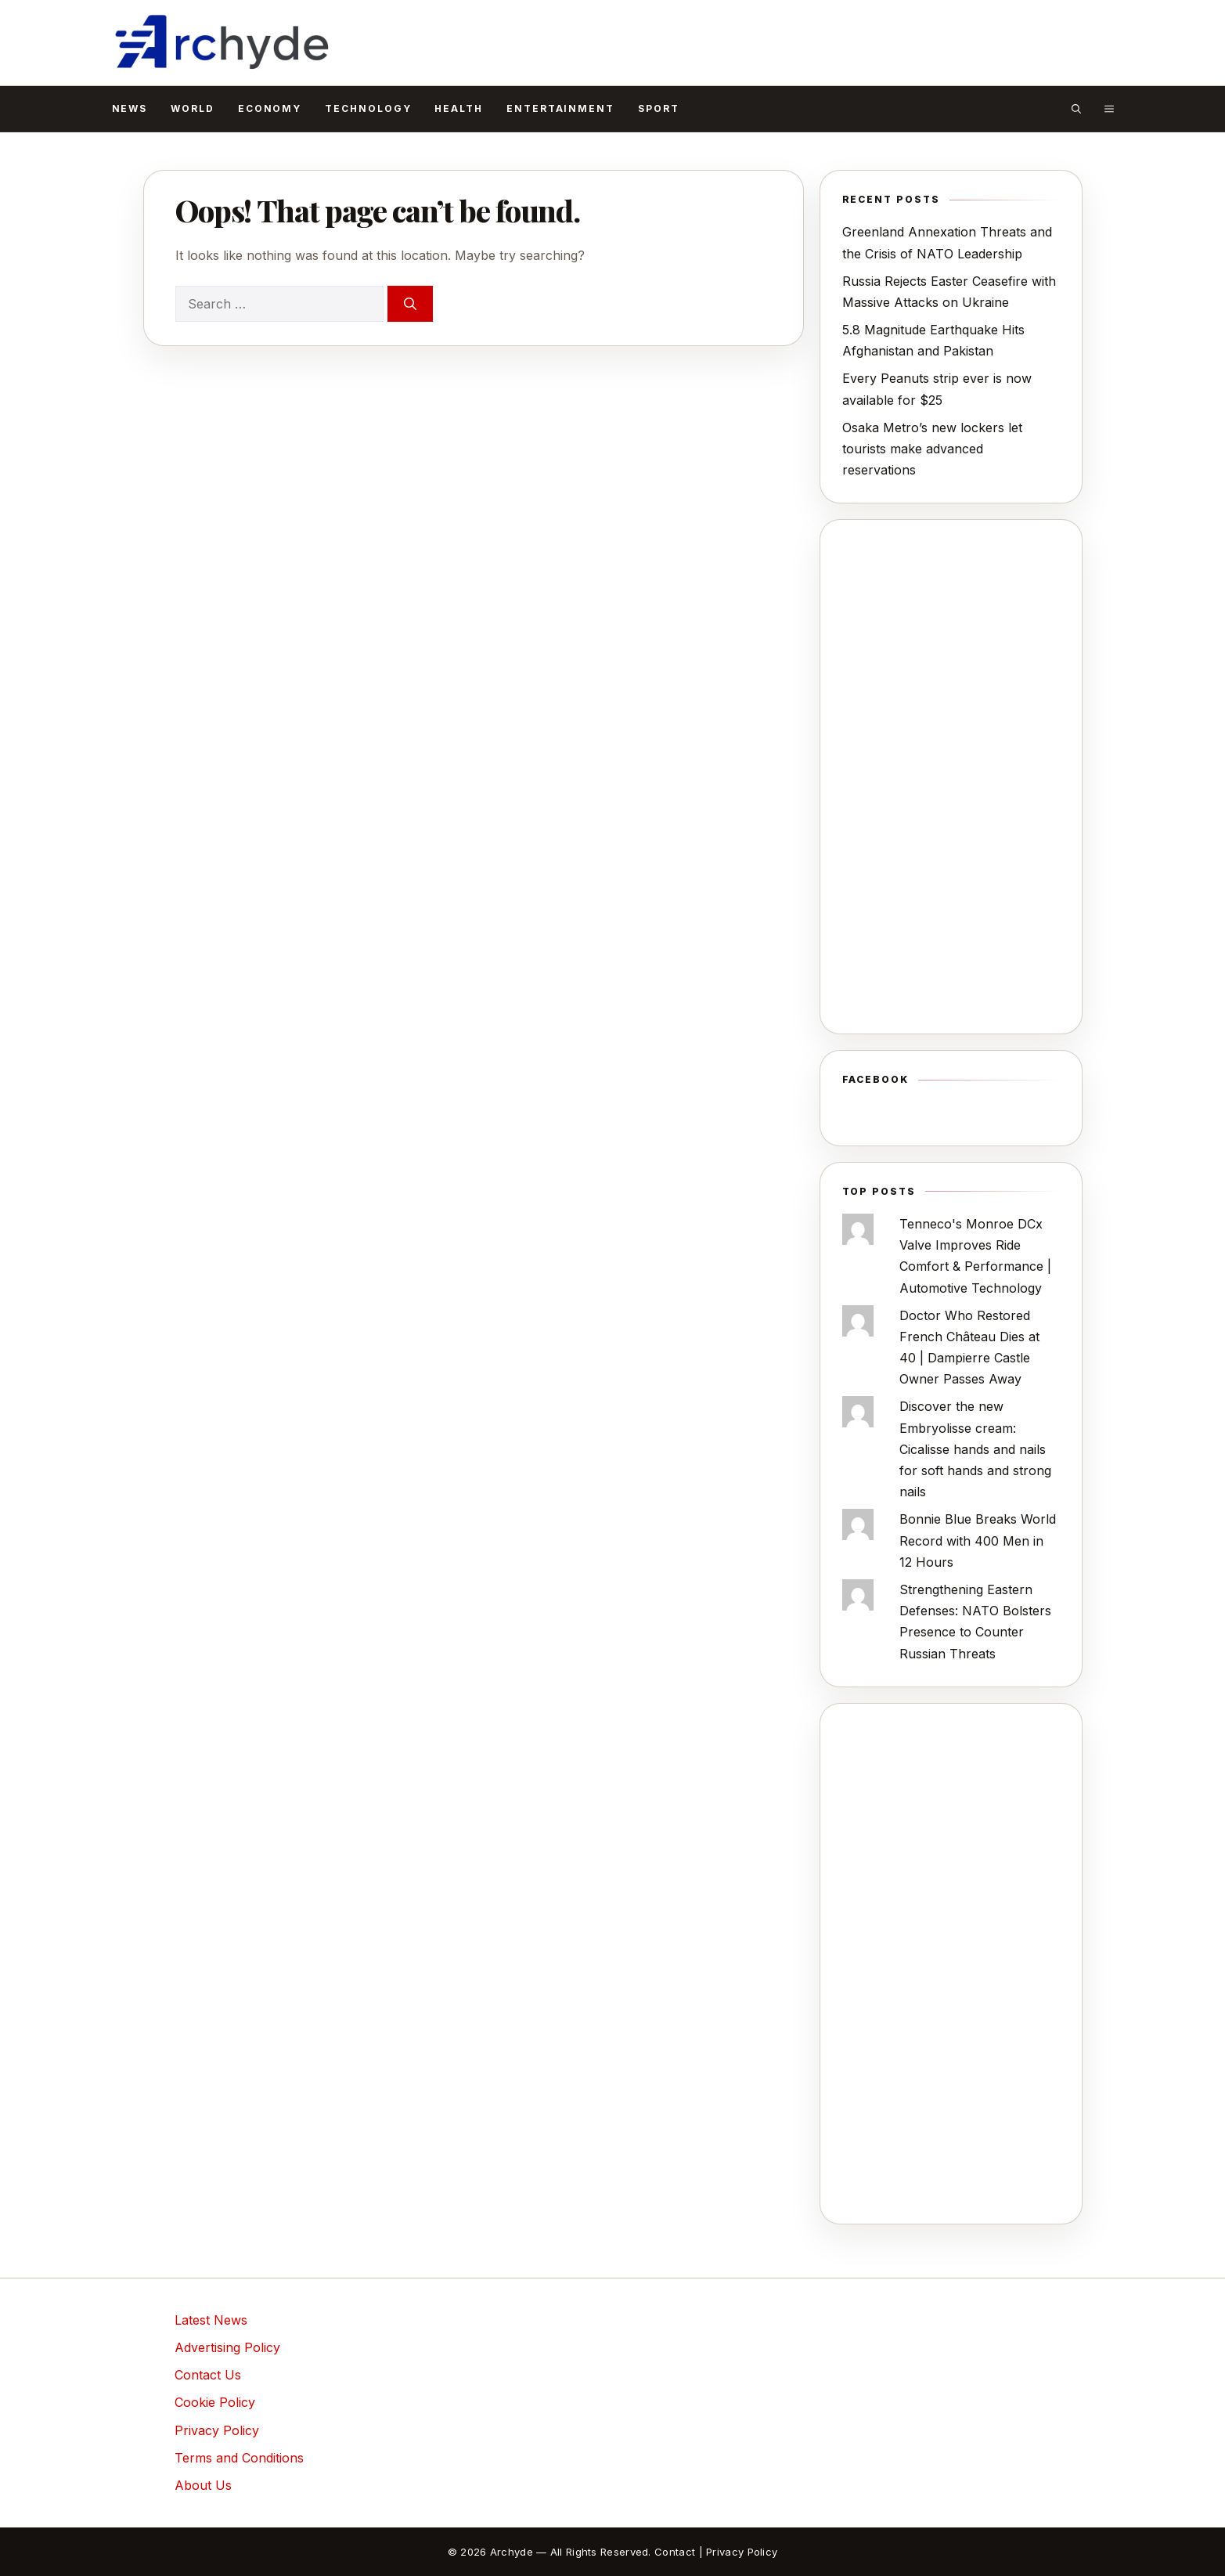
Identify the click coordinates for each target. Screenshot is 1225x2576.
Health (458, 108)
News (130, 108)
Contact (674, 2551)
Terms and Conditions (239, 2458)
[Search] (410, 304)
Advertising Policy (227, 2347)
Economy (269, 108)
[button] (1076, 109)
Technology (368, 108)
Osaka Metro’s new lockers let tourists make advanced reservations (932, 449)
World (192, 108)
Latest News (211, 2320)
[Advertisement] (951, 777)
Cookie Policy (215, 2402)
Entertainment (560, 108)
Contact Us (208, 2375)
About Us (203, 2485)
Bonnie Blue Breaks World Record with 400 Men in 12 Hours (977, 1540)
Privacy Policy (217, 2430)
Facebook (875, 1079)
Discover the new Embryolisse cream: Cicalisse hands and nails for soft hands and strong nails (975, 1448)
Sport (658, 108)
